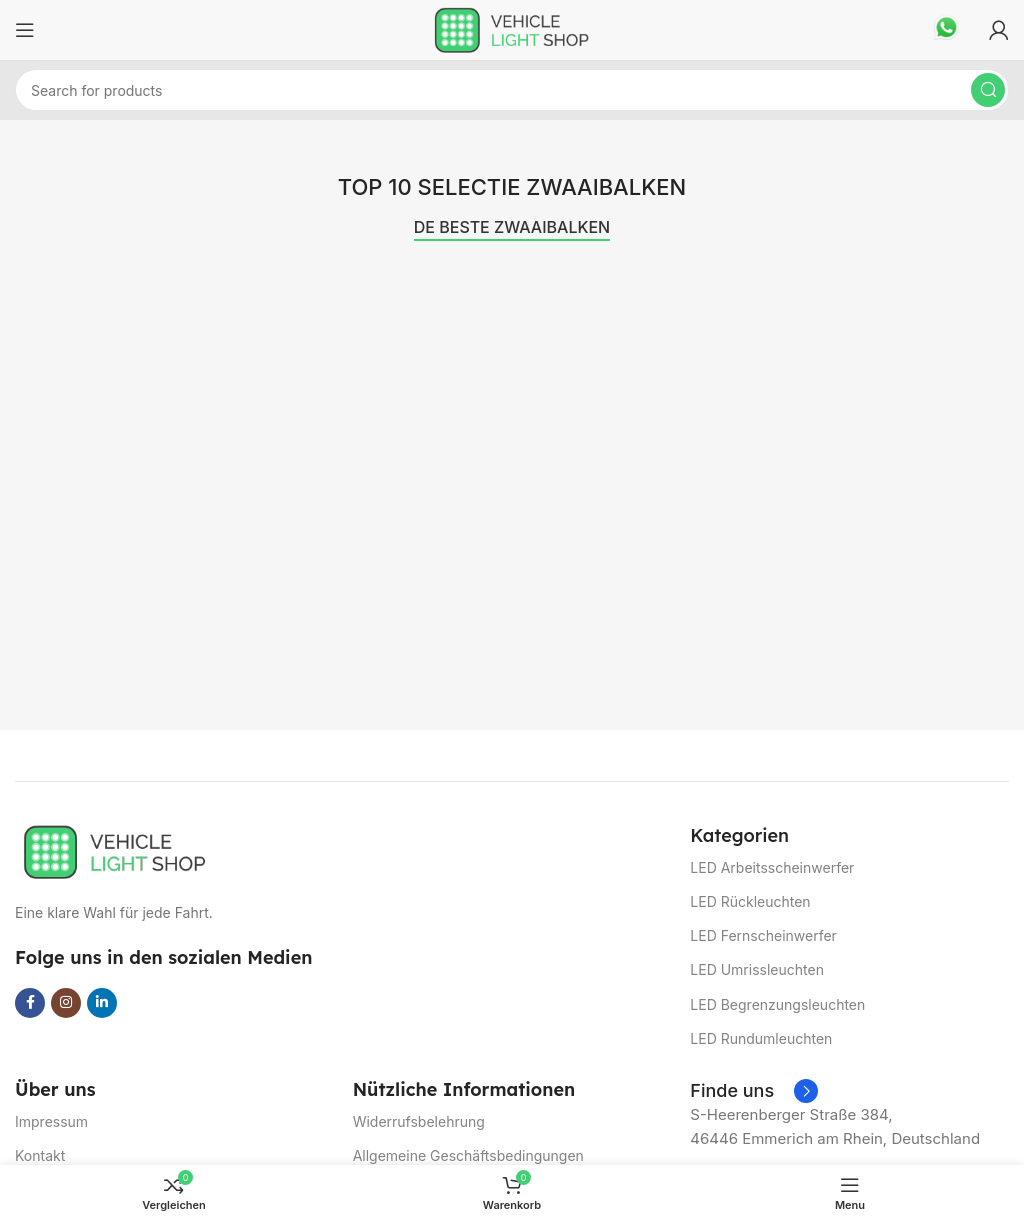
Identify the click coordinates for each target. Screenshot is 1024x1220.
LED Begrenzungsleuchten (777, 1004)
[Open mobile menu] (25, 30)
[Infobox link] (946, 30)
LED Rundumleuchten (761, 1038)
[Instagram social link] (66, 1003)
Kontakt (40, 1155)
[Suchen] (512, 90)
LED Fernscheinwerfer (763, 935)
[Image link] (115, 850)
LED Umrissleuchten (757, 969)
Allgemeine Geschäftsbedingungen (468, 1155)
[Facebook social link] (30, 1003)
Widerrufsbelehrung (419, 1121)
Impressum (51, 1121)
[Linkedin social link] (102, 1003)
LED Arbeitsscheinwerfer (772, 867)
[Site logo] (511, 28)
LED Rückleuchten (750, 901)
